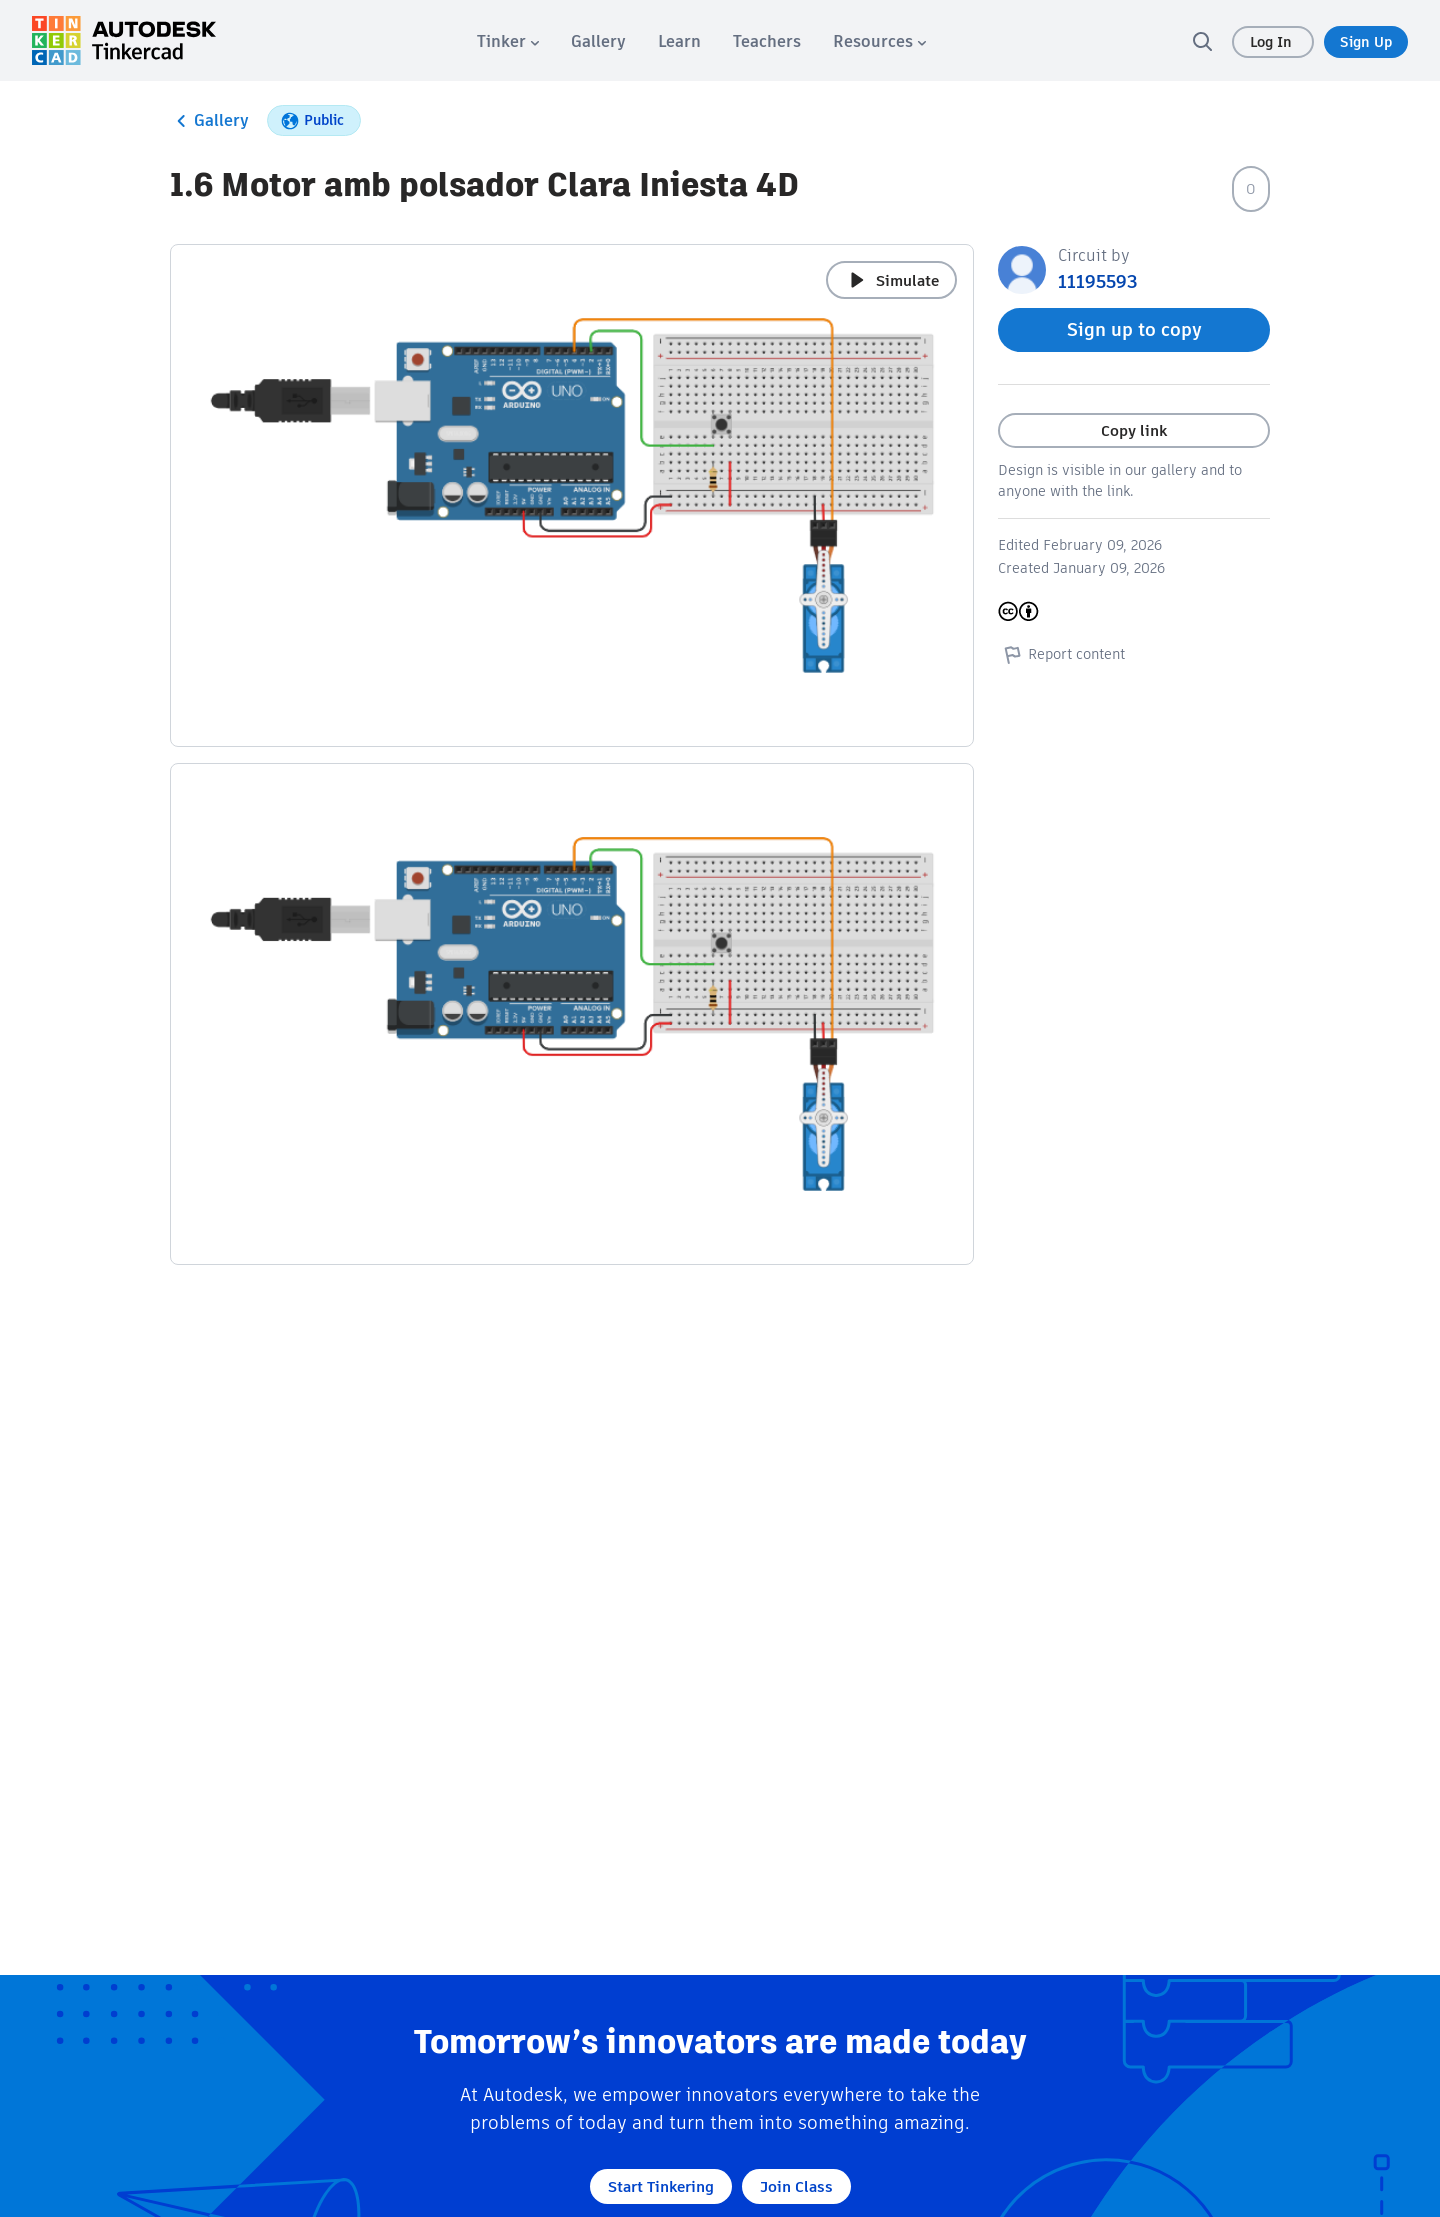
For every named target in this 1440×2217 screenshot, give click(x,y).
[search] (1202, 41)
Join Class (796, 2186)
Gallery (209, 121)
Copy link (1134, 430)
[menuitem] (508, 41)
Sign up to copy (1134, 329)
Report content (1061, 654)
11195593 (1098, 281)
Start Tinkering (661, 2186)
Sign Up (1366, 42)
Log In (1273, 42)
